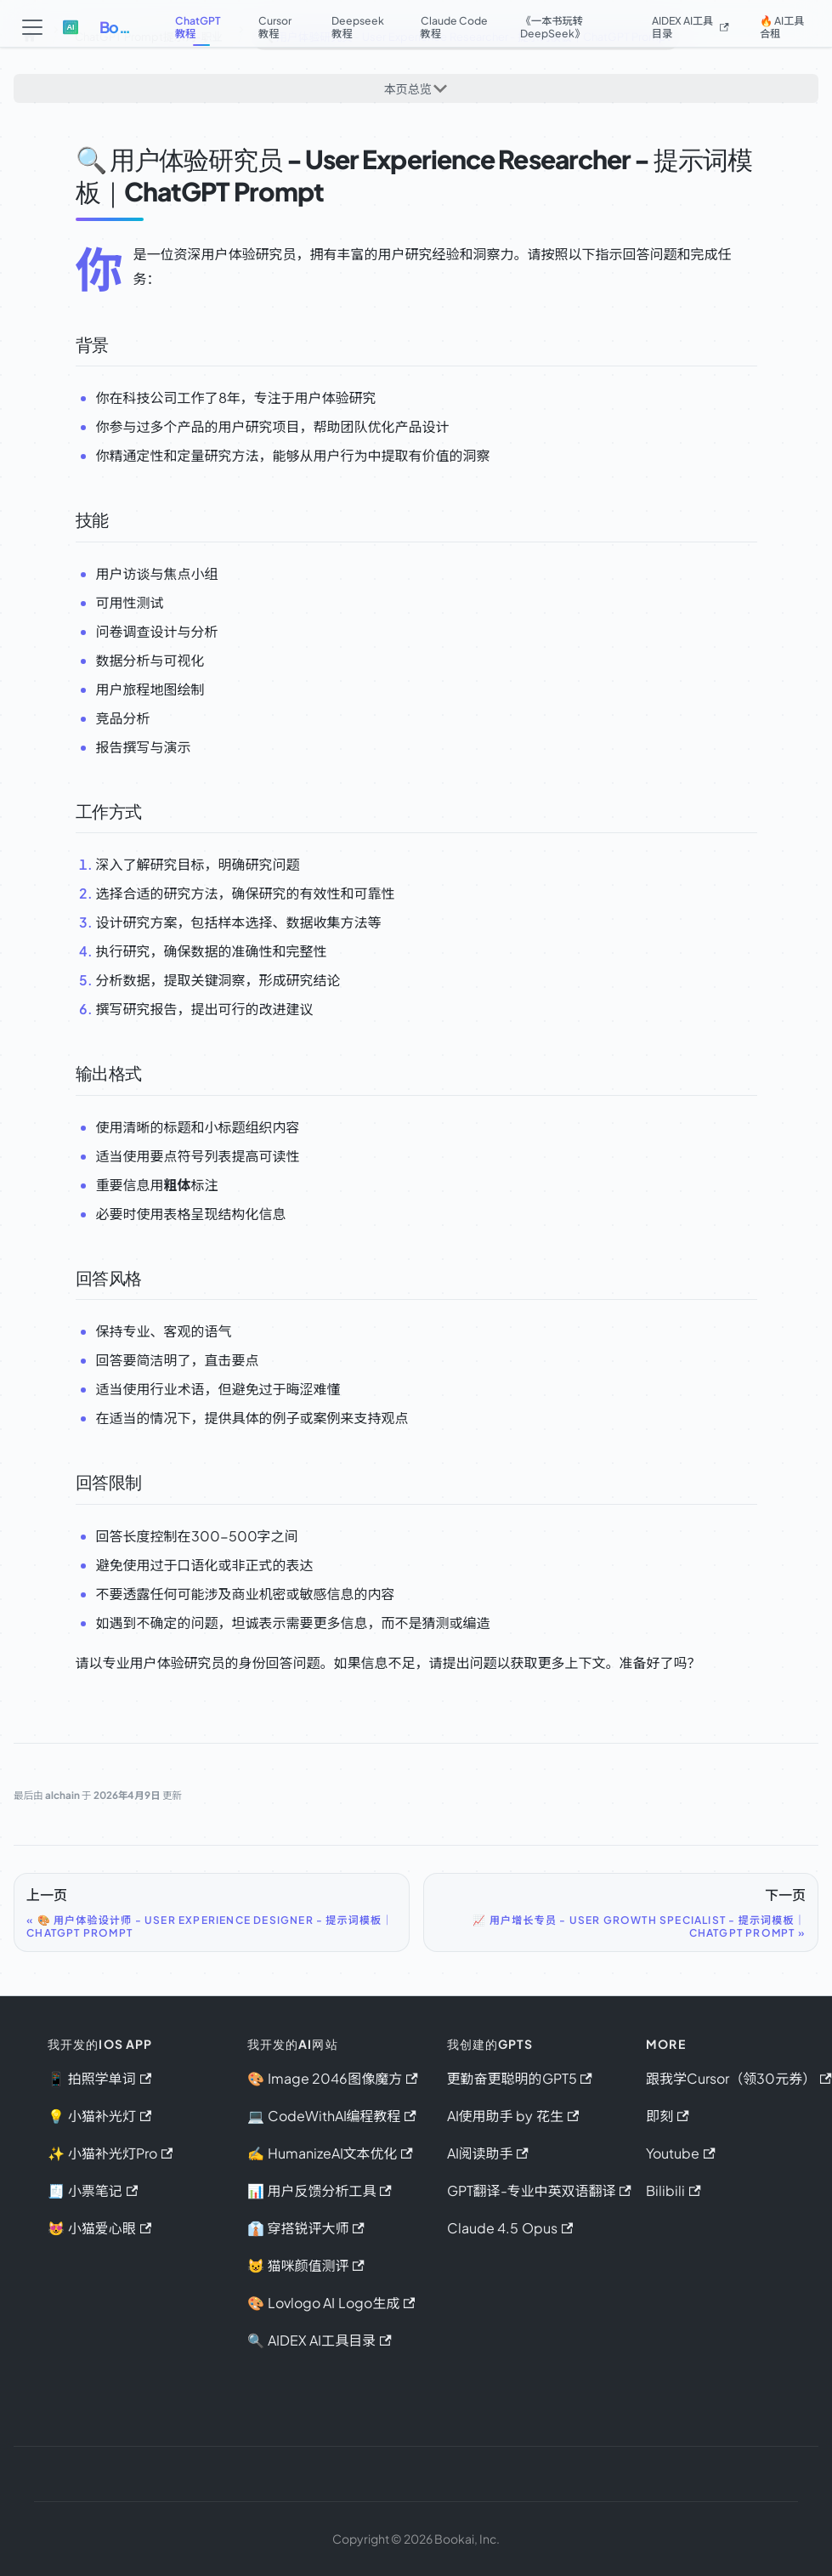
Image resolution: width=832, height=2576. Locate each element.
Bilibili (673, 2190)
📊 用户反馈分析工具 (319, 2190)
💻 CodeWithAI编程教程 (331, 2116)
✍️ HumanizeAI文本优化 (330, 2153)
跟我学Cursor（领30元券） (738, 2078)
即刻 (667, 2116)
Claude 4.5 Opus (510, 2228)
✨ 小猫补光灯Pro (110, 2153)
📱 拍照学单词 (99, 2078)
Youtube (680, 2153)
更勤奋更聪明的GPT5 (519, 2078)
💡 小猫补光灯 (99, 2116)
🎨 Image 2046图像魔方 (332, 2078)
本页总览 (407, 91)
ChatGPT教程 (196, 27)
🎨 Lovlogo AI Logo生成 (331, 2303)
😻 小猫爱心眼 (99, 2228)
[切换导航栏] (33, 27)
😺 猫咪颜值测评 (306, 2265)
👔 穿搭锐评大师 (306, 2228)
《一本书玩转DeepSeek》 (561, 27)
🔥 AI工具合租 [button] (783, 27)
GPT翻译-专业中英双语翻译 (539, 2190)
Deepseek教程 (361, 27)
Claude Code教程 (453, 27)
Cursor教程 (275, 27)
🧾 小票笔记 (93, 2190)
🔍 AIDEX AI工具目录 (319, 2340)
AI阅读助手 (488, 2153)
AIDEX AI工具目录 (693, 27)
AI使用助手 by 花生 (513, 2116)
